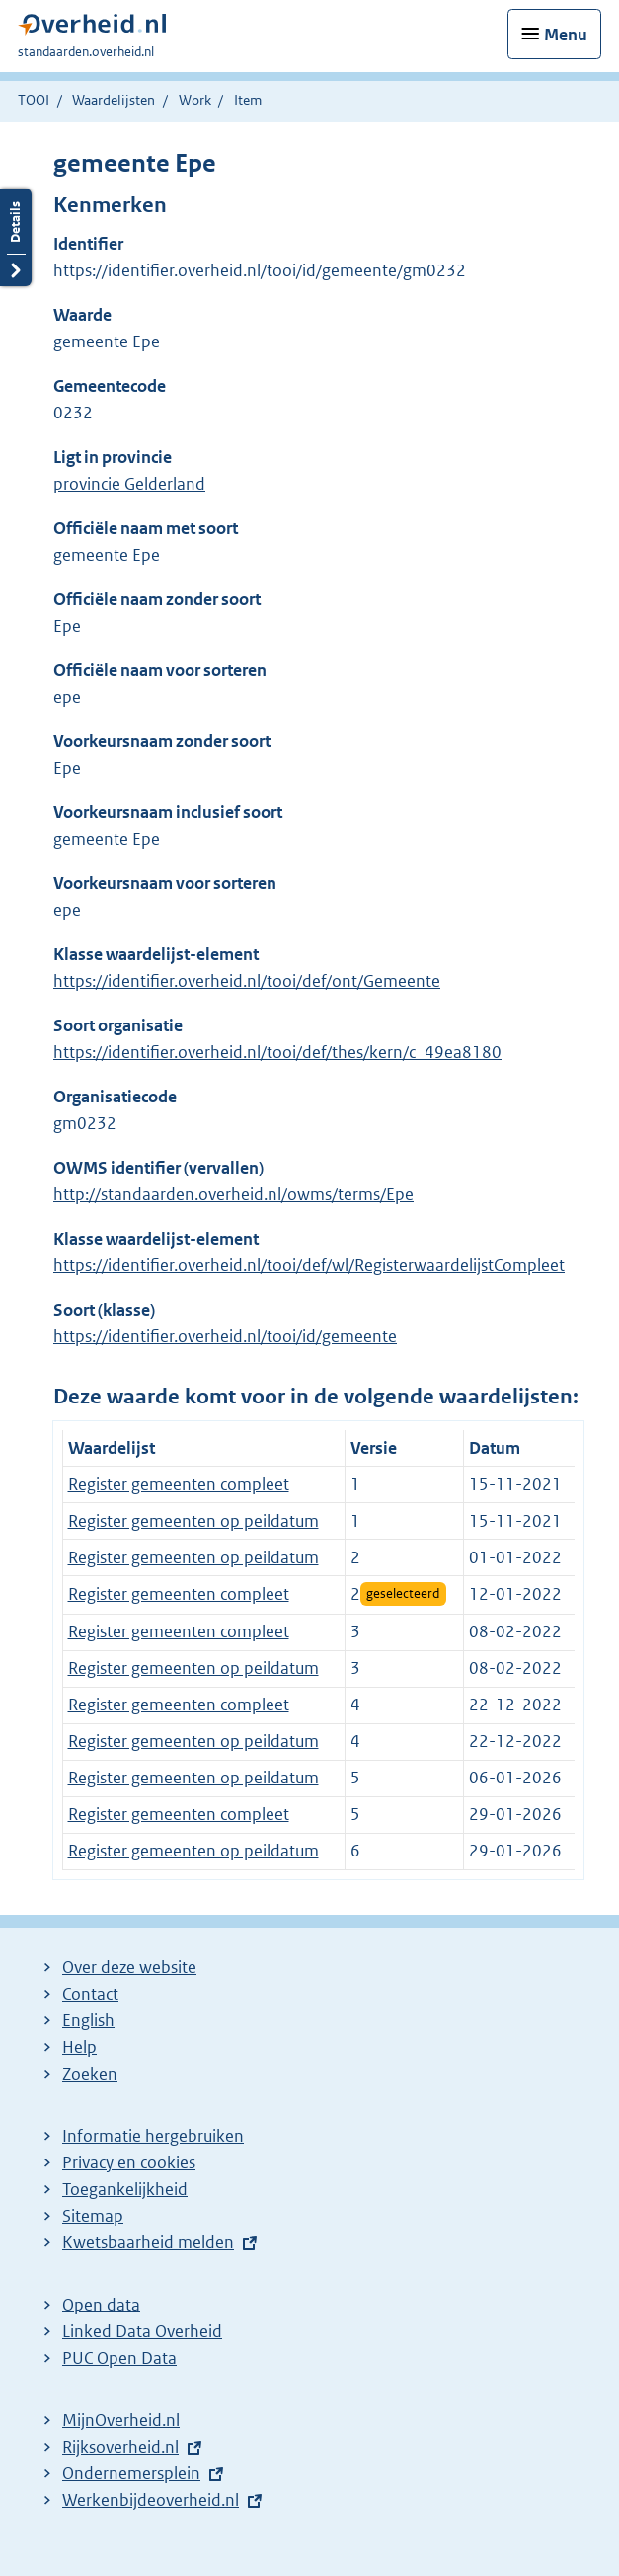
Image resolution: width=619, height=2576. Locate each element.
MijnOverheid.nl (121, 2420)
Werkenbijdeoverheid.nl (150, 2500)
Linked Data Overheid (142, 2331)
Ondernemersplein (131, 2473)
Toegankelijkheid (125, 2189)
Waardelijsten (113, 100)
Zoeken (89, 2073)
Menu (565, 34)
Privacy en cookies (128, 2162)
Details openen (16, 237)
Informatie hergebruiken (153, 2136)
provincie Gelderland (129, 483)
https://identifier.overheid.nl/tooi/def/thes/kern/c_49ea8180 (277, 1052)
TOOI (33, 100)
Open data (101, 2304)
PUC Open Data (119, 2358)
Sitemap (92, 2216)
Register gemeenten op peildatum (193, 1521)
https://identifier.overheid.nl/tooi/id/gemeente (225, 1336)
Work (195, 100)
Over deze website (129, 1967)
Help (79, 2047)
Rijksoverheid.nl (120, 2447)
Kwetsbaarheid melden (148, 2242)
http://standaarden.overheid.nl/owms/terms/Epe (233, 1194)
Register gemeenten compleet (178, 1484)
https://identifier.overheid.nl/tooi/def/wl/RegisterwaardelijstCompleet (309, 1265)
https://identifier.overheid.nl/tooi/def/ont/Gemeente (246, 981)
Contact (90, 1994)
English (88, 2020)
